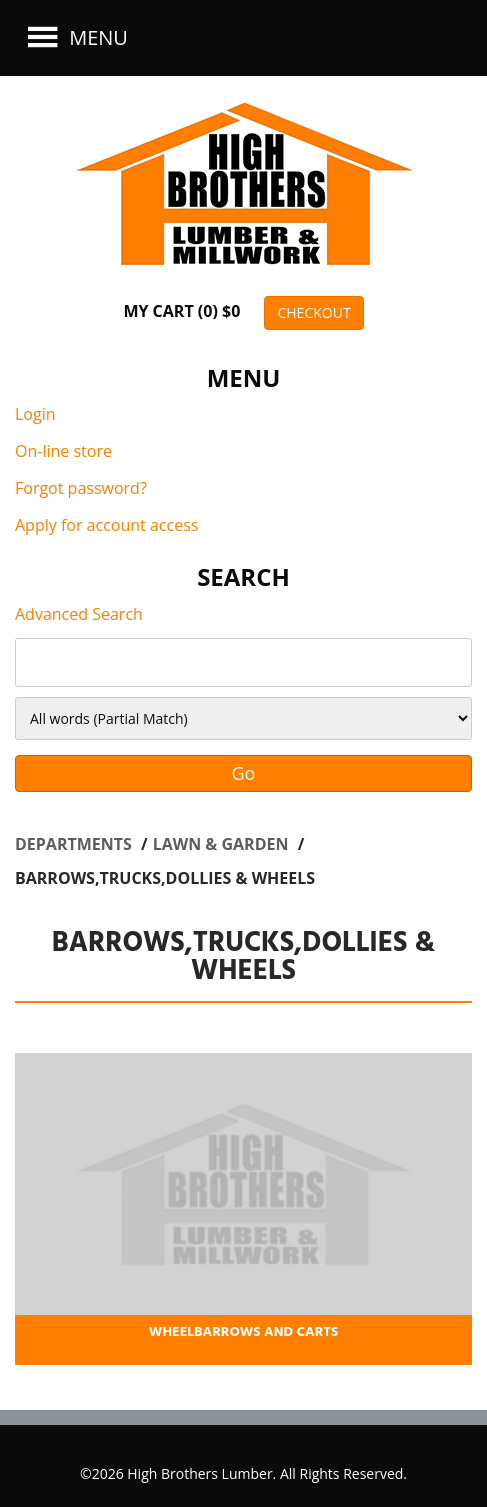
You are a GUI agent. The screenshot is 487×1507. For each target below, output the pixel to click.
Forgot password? (81, 488)
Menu (75, 38)
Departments (75, 844)
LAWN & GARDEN (223, 844)
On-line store (63, 451)
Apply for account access (106, 525)
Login (35, 414)
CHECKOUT (313, 312)
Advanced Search (79, 614)
